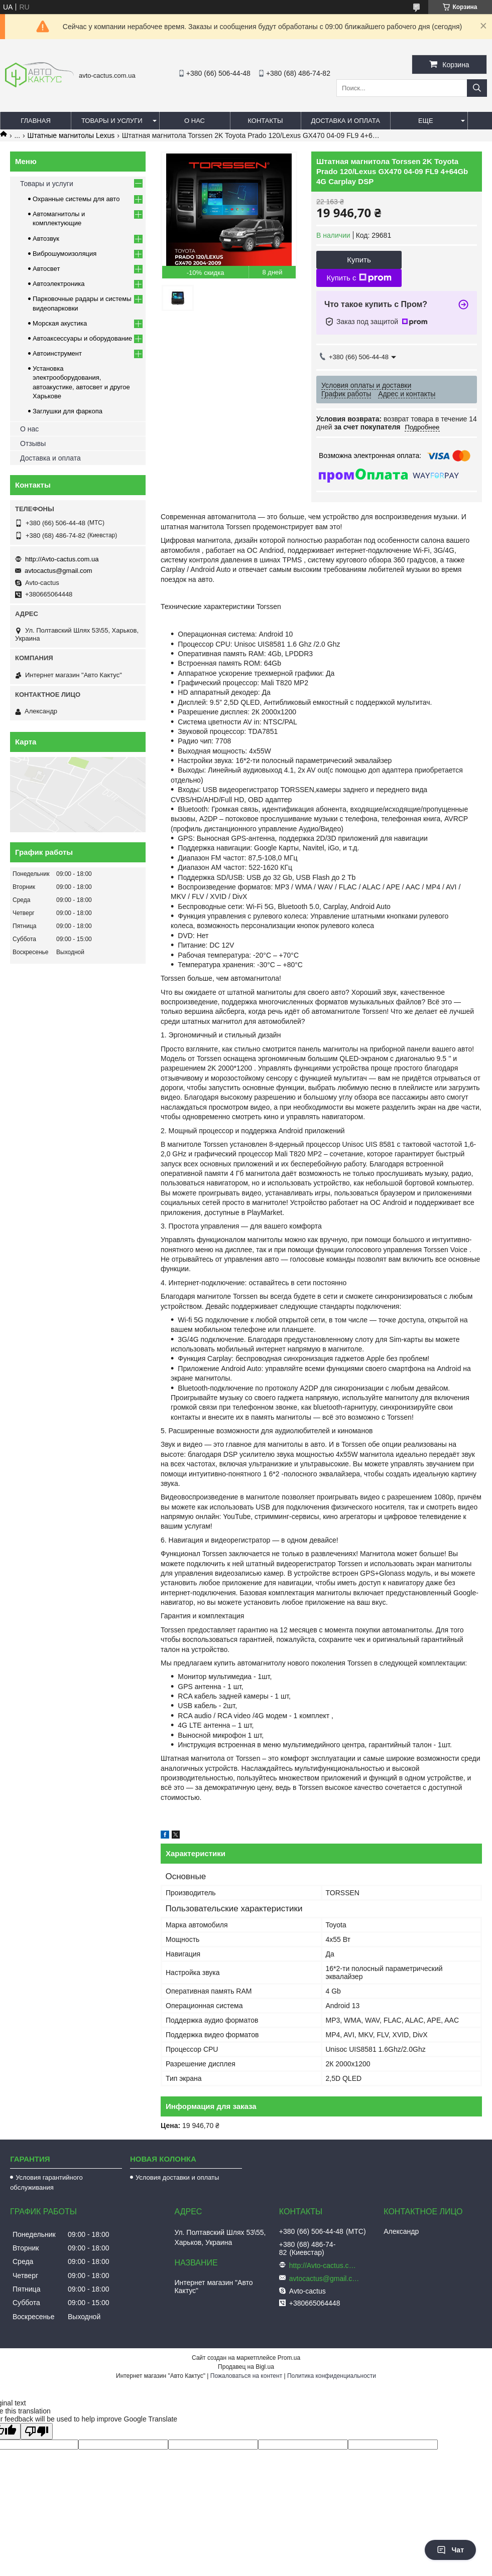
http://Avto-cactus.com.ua (61, 559)
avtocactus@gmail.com (58, 570)
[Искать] (477, 88)
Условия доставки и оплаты (177, 2177)
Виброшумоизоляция (64, 253)
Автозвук (46, 238)
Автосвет (46, 268)
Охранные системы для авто (76, 199)
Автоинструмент (57, 353)
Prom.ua (289, 2357)
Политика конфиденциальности (331, 2375)
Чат (450, 2549)
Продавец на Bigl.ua (246, 2366)
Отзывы (33, 443)
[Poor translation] (37, 2431)
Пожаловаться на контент (246, 2375)
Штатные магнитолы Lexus (71, 135)
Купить (359, 259)
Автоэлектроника (58, 283)
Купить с (358, 277)
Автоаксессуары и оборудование (82, 338)
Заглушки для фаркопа (67, 411)
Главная (36, 120)
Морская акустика (60, 323)
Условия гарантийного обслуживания (46, 2182)
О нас (194, 120)
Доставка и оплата (345, 120)
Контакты (265, 120)
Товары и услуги (112, 120)
